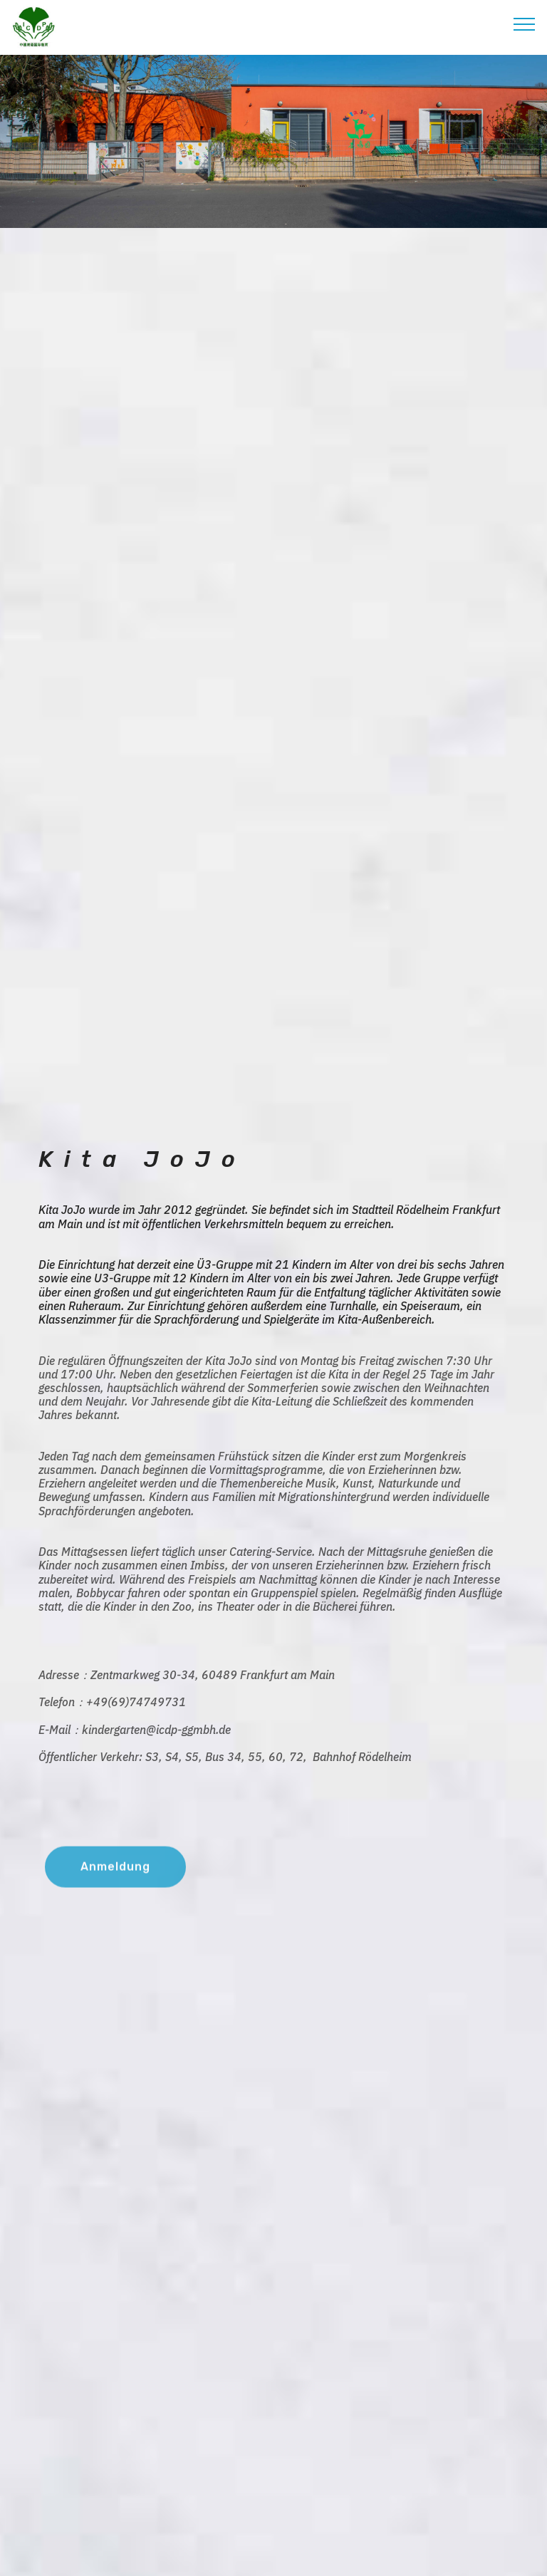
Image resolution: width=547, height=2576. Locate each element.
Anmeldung (115, 1880)
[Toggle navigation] (525, 23)
